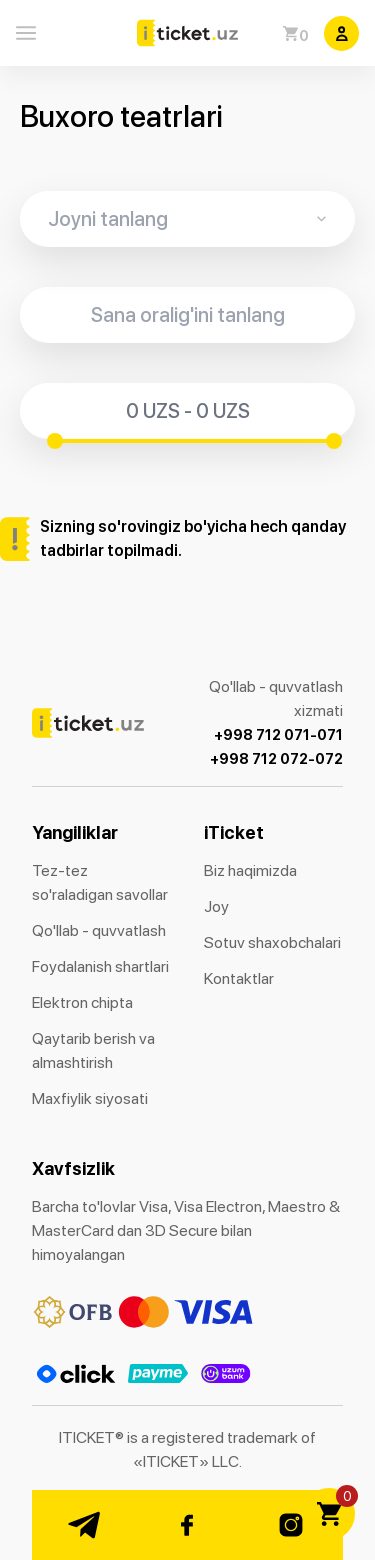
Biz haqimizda (250, 870)
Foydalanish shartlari (100, 966)
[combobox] (187, 219)
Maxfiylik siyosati (90, 1098)
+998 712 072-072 (276, 759)
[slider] (55, 441)
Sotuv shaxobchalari (272, 942)
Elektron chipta (82, 1002)
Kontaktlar (239, 978)
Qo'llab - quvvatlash (99, 930)
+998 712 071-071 (278, 735)
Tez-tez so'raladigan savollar (100, 882)
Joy (216, 906)
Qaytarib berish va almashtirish (93, 1050)
